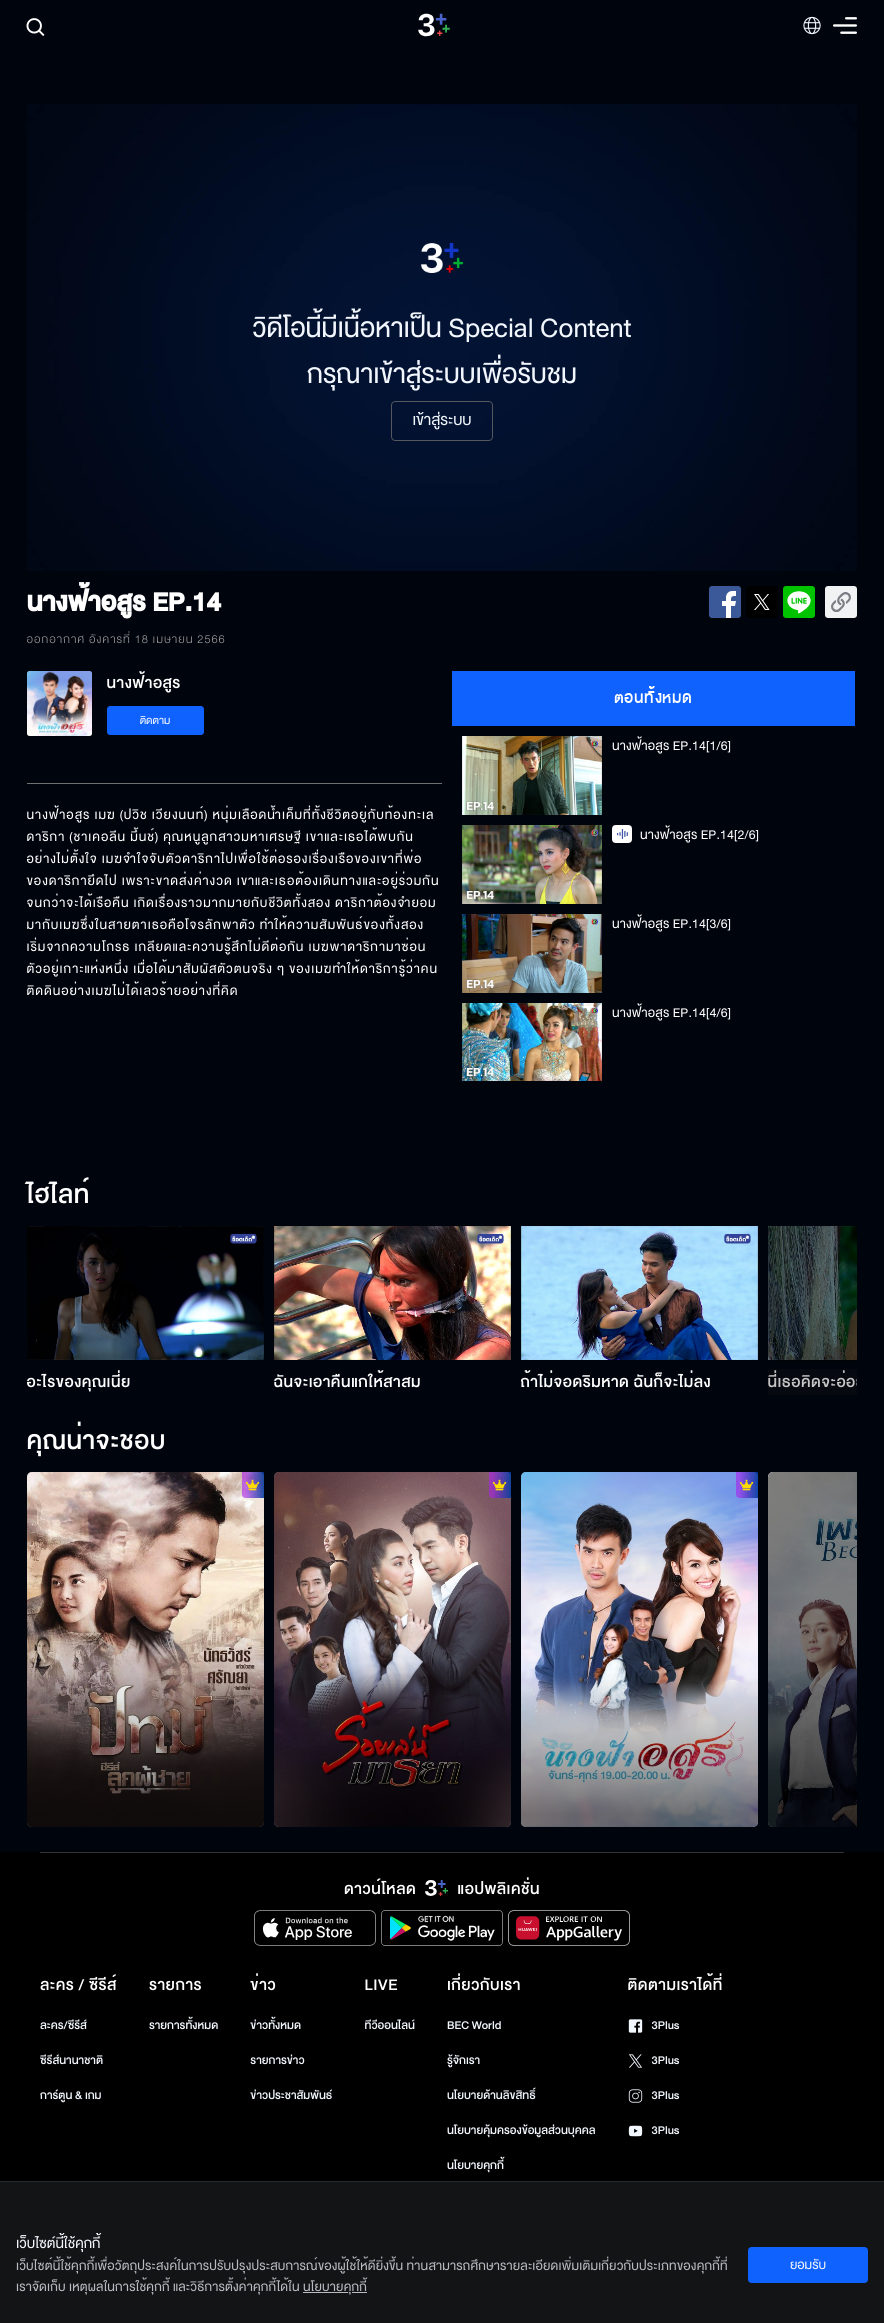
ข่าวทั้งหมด (275, 2025)
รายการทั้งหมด (183, 2025)
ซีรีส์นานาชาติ (71, 2060)
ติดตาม (155, 720)
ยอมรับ (808, 2265)
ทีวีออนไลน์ (390, 2025)
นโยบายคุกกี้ (475, 2165)
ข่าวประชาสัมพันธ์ (291, 2095)
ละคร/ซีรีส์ (63, 2025)
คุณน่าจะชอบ (96, 1442)
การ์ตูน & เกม (71, 2095)
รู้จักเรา (463, 2060)
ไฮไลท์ (58, 1196)
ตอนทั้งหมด (653, 698)
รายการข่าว (277, 2060)
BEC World (474, 2025)
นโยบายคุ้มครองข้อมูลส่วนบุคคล (521, 2130)
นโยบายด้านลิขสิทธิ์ (491, 2095)
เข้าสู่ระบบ (441, 421)
